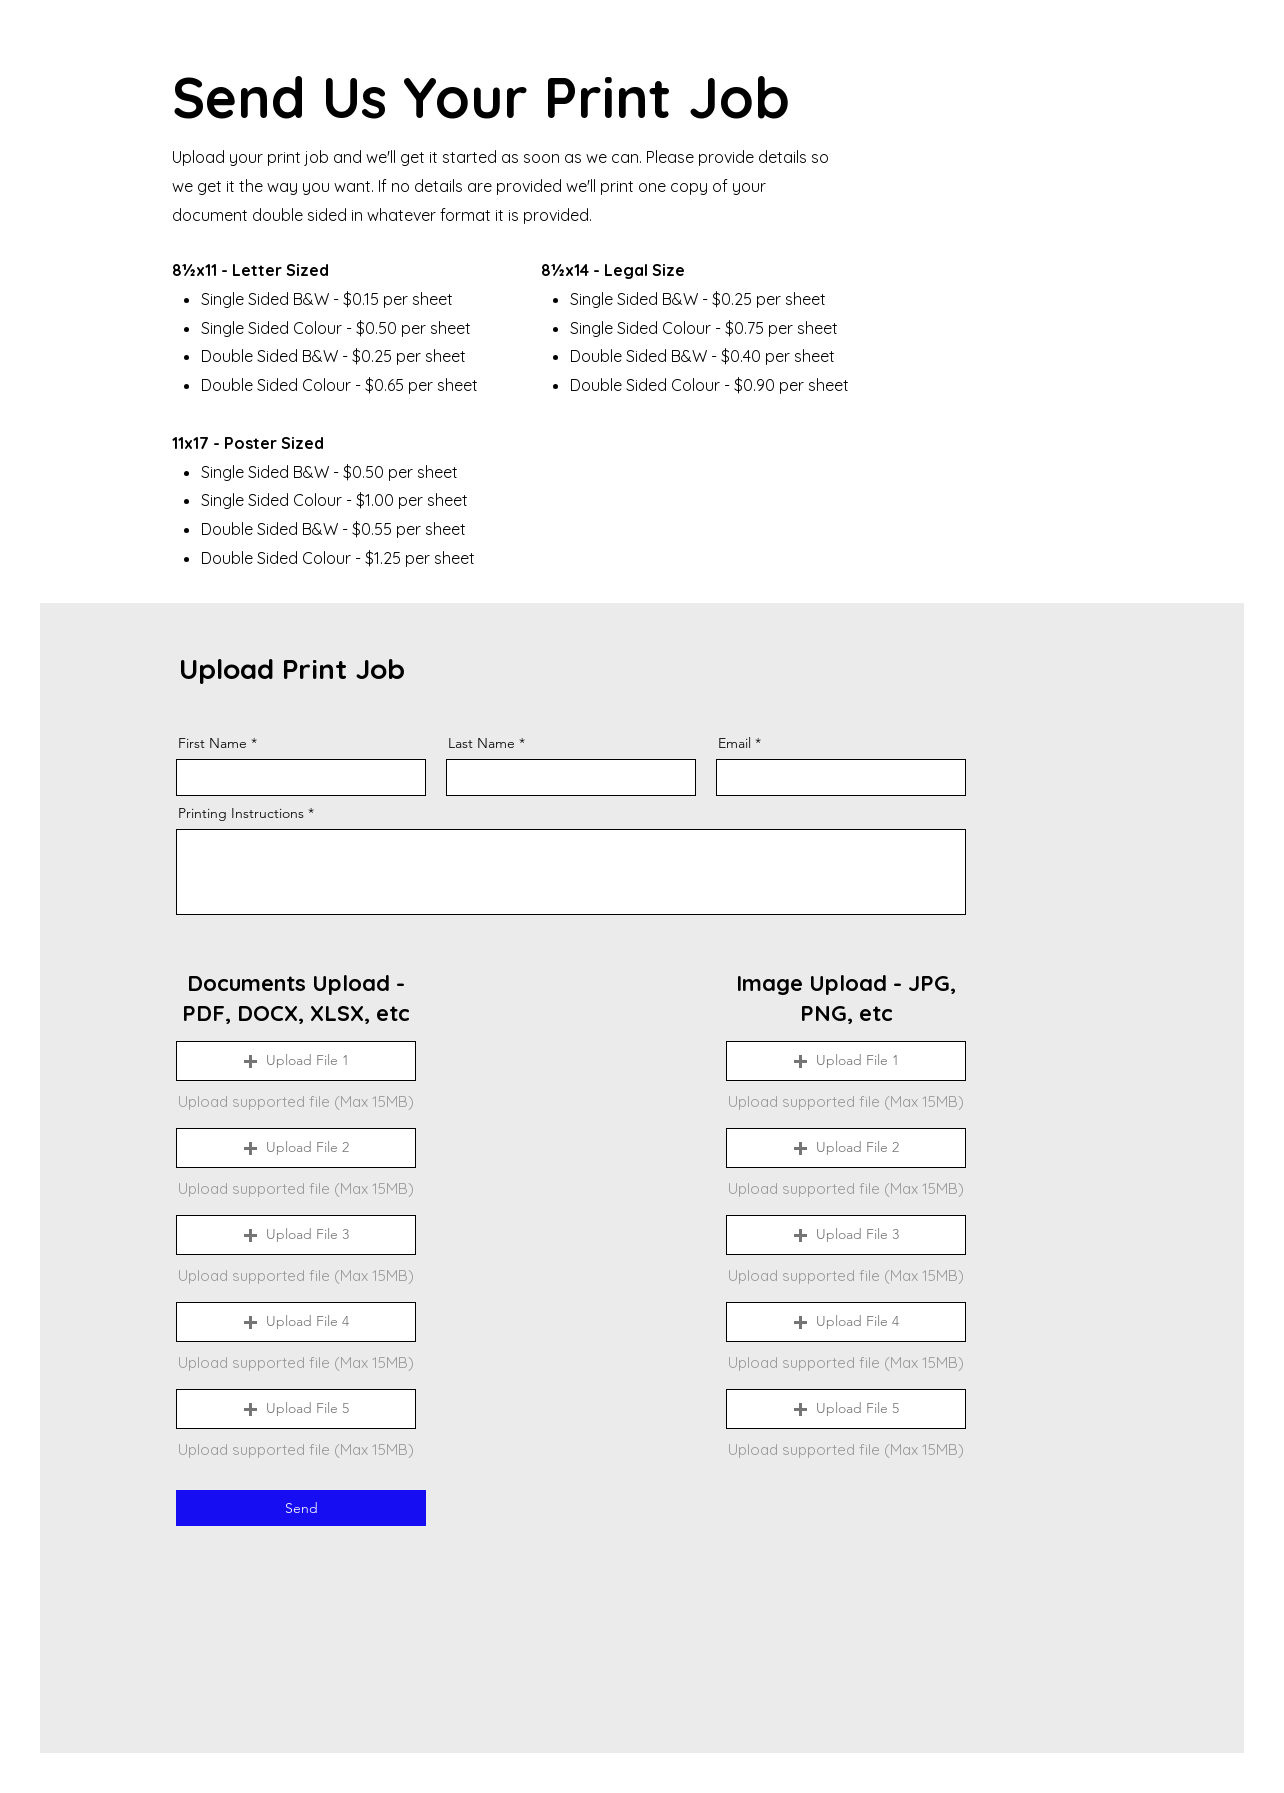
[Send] (301, 1508)
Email (734, 743)
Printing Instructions (241, 813)
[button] (296, 1061)
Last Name (481, 743)
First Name (212, 743)
